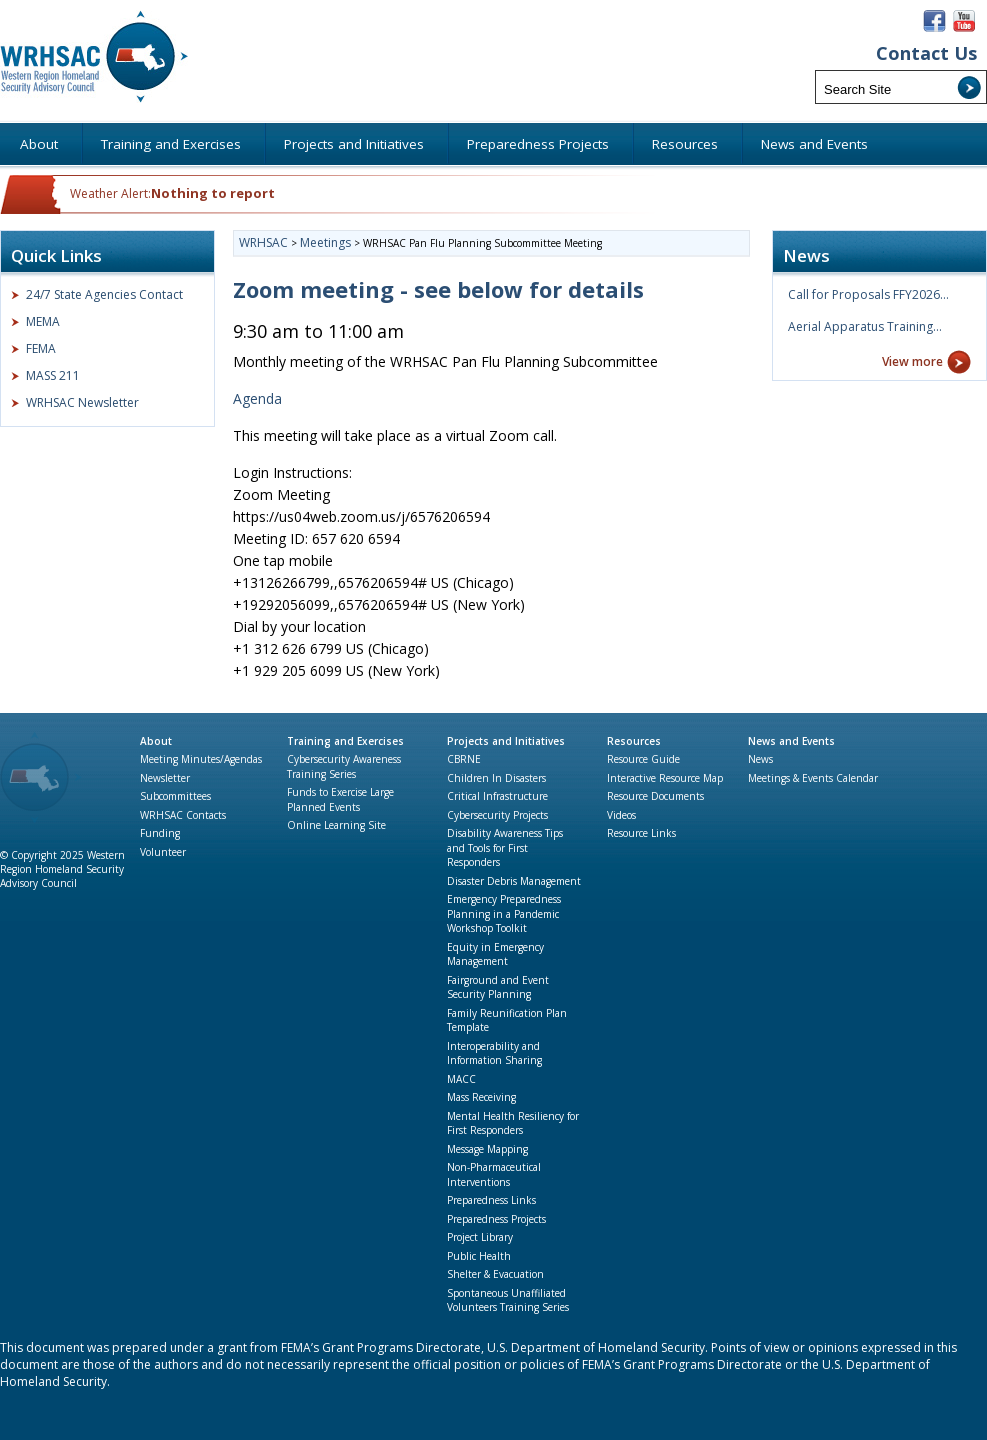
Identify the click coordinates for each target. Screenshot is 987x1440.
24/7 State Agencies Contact (104, 294)
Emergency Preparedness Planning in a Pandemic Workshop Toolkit (504, 913)
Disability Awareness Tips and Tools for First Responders (505, 847)
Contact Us (926, 53)
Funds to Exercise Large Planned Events (340, 799)
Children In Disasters (496, 778)
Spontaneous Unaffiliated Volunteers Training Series (508, 1300)
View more (912, 361)
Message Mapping (487, 1149)
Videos (621, 815)
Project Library (480, 1237)
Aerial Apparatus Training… (865, 326)
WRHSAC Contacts (183, 815)
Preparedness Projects (496, 1219)
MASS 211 (53, 375)
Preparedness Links (491, 1200)
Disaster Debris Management (514, 881)
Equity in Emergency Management (495, 954)
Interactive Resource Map (665, 778)
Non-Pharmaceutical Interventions (494, 1174)
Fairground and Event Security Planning (498, 987)
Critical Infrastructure (497, 796)
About (156, 741)
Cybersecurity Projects (497, 815)
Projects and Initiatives (506, 741)
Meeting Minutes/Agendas (201, 759)
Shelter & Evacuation (495, 1274)
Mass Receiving (481, 1097)
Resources (634, 741)
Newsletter (165, 778)
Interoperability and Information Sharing (494, 1053)
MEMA (43, 321)
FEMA (41, 348)
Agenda (257, 398)
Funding (160, 833)
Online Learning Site (336, 825)
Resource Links (641, 833)
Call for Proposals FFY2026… (868, 294)
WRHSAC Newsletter (82, 402)
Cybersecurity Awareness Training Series (344, 766)
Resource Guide (643, 759)
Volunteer (163, 852)
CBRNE (464, 759)
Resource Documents (655, 796)
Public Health (479, 1256)
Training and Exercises (345, 741)
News (760, 759)
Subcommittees (175, 796)
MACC (461, 1079)
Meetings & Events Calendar (813, 778)
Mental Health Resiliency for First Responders (513, 1123)
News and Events (791, 741)
